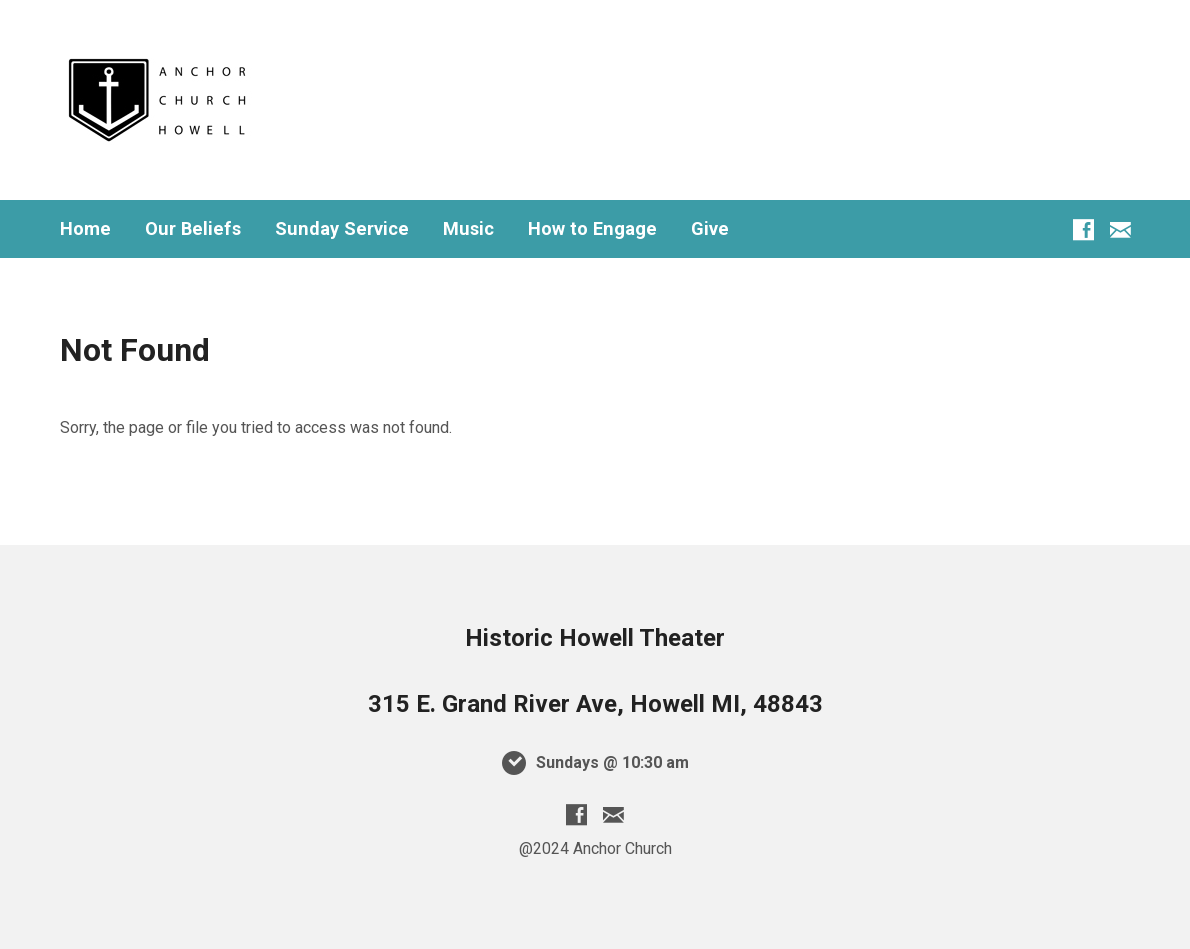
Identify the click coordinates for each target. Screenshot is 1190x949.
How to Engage (592, 229)
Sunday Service (342, 229)
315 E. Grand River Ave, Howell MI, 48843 (595, 704)
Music (468, 229)
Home (85, 229)
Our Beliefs (193, 229)
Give (710, 229)
